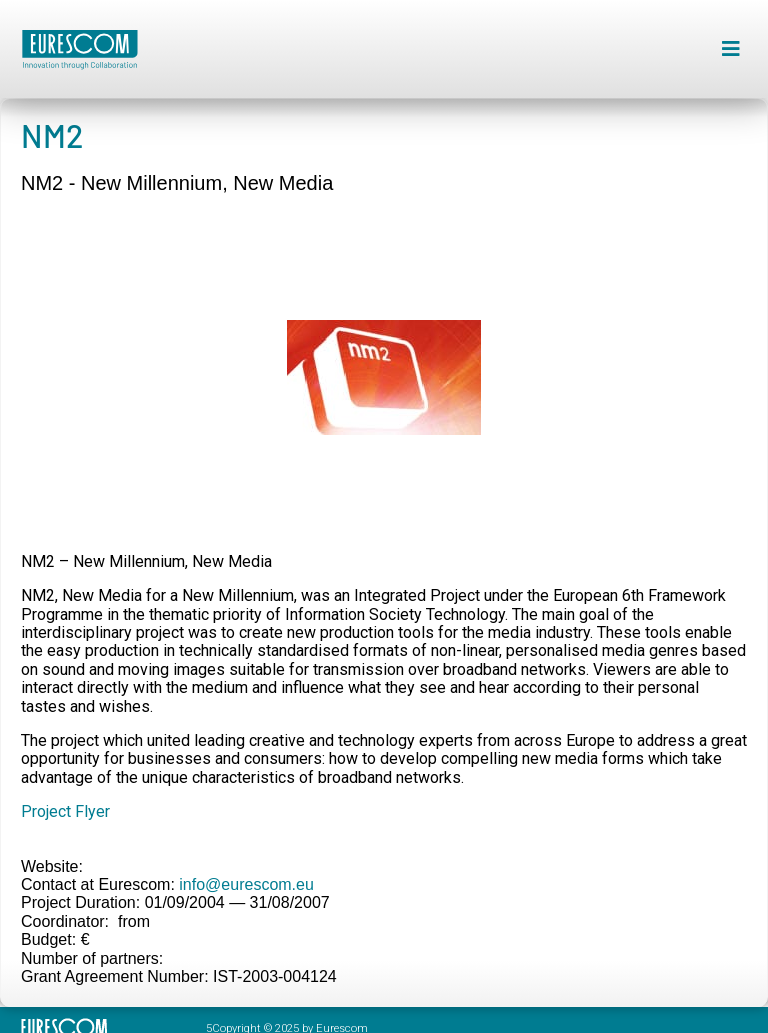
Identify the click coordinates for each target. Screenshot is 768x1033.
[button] (730, 49)
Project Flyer (65, 811)
